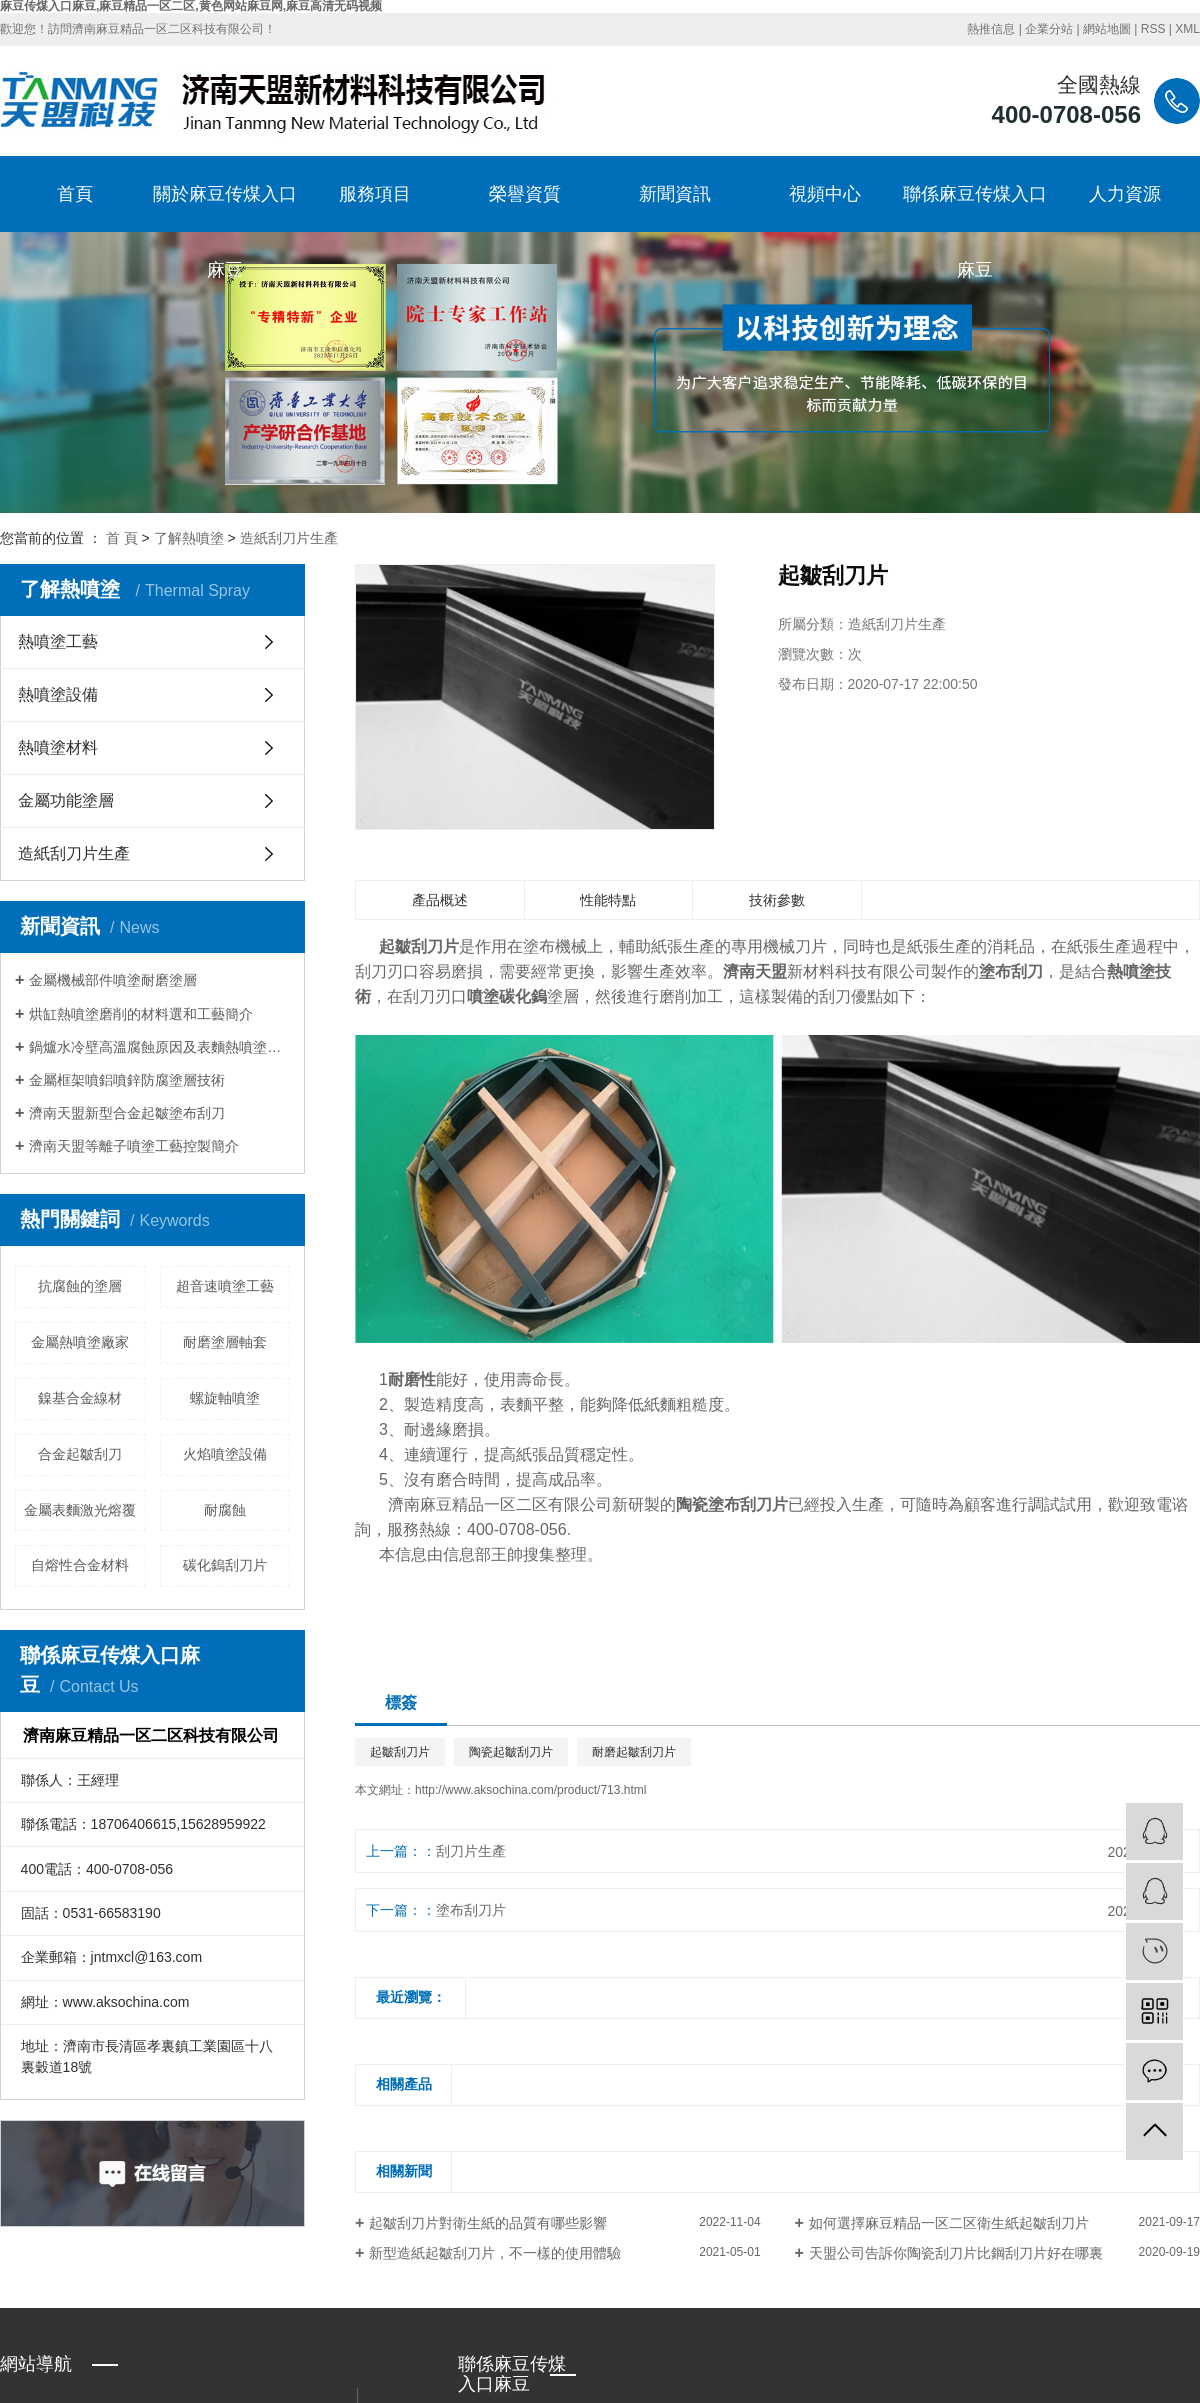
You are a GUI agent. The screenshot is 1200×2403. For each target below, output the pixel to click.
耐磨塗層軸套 (225, 1342)
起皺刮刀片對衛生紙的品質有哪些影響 (488, 2223)
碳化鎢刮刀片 (225, 1565)
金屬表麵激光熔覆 (80, 1510)
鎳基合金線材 (80, 1398)
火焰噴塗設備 (225, 1454)
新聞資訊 (675, 194)
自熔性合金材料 (80, 1565)
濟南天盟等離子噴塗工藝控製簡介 (134, 1146)
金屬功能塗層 (66, 800)
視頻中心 (825, 194)
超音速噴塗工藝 (225, 1286)
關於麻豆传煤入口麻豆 (225, 208)
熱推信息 (991, 29)
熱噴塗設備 (58, 694)
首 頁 (122, 538)
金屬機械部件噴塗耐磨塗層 (113, 980)
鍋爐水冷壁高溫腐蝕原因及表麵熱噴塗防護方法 (159, 1047)
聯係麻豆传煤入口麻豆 (975, 208)
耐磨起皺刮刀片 (634, 1752)
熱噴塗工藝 (58, 641)
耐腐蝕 (225, 1510)
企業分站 (1049, 29)
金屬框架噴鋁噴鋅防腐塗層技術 (127, 1080)
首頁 (75, 194)
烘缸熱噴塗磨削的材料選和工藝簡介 (141, 1014)
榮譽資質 (525, 194)
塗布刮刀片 (471, 1910)
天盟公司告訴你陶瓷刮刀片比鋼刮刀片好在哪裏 (956, 2253)
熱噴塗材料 (58, 747)
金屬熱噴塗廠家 (80, 1342)
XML (1187, 29)
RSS (1153, 29)
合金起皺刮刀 (80, 1454)
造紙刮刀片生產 (289, 538)
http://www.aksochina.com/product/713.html (530, 1790)
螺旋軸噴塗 (225, 1398)
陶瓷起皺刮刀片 (511, 1752)
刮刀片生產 (471, 1851)
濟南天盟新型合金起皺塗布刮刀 (127, 1113)
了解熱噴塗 (189, 538)
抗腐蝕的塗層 (80, 1286)
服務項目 (375, 194)
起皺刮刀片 (400, 1752)
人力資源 (1125, 194)
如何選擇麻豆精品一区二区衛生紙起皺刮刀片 (949, 2223)
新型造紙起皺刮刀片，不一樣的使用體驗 (495, 2253)
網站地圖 (1107, 29)
